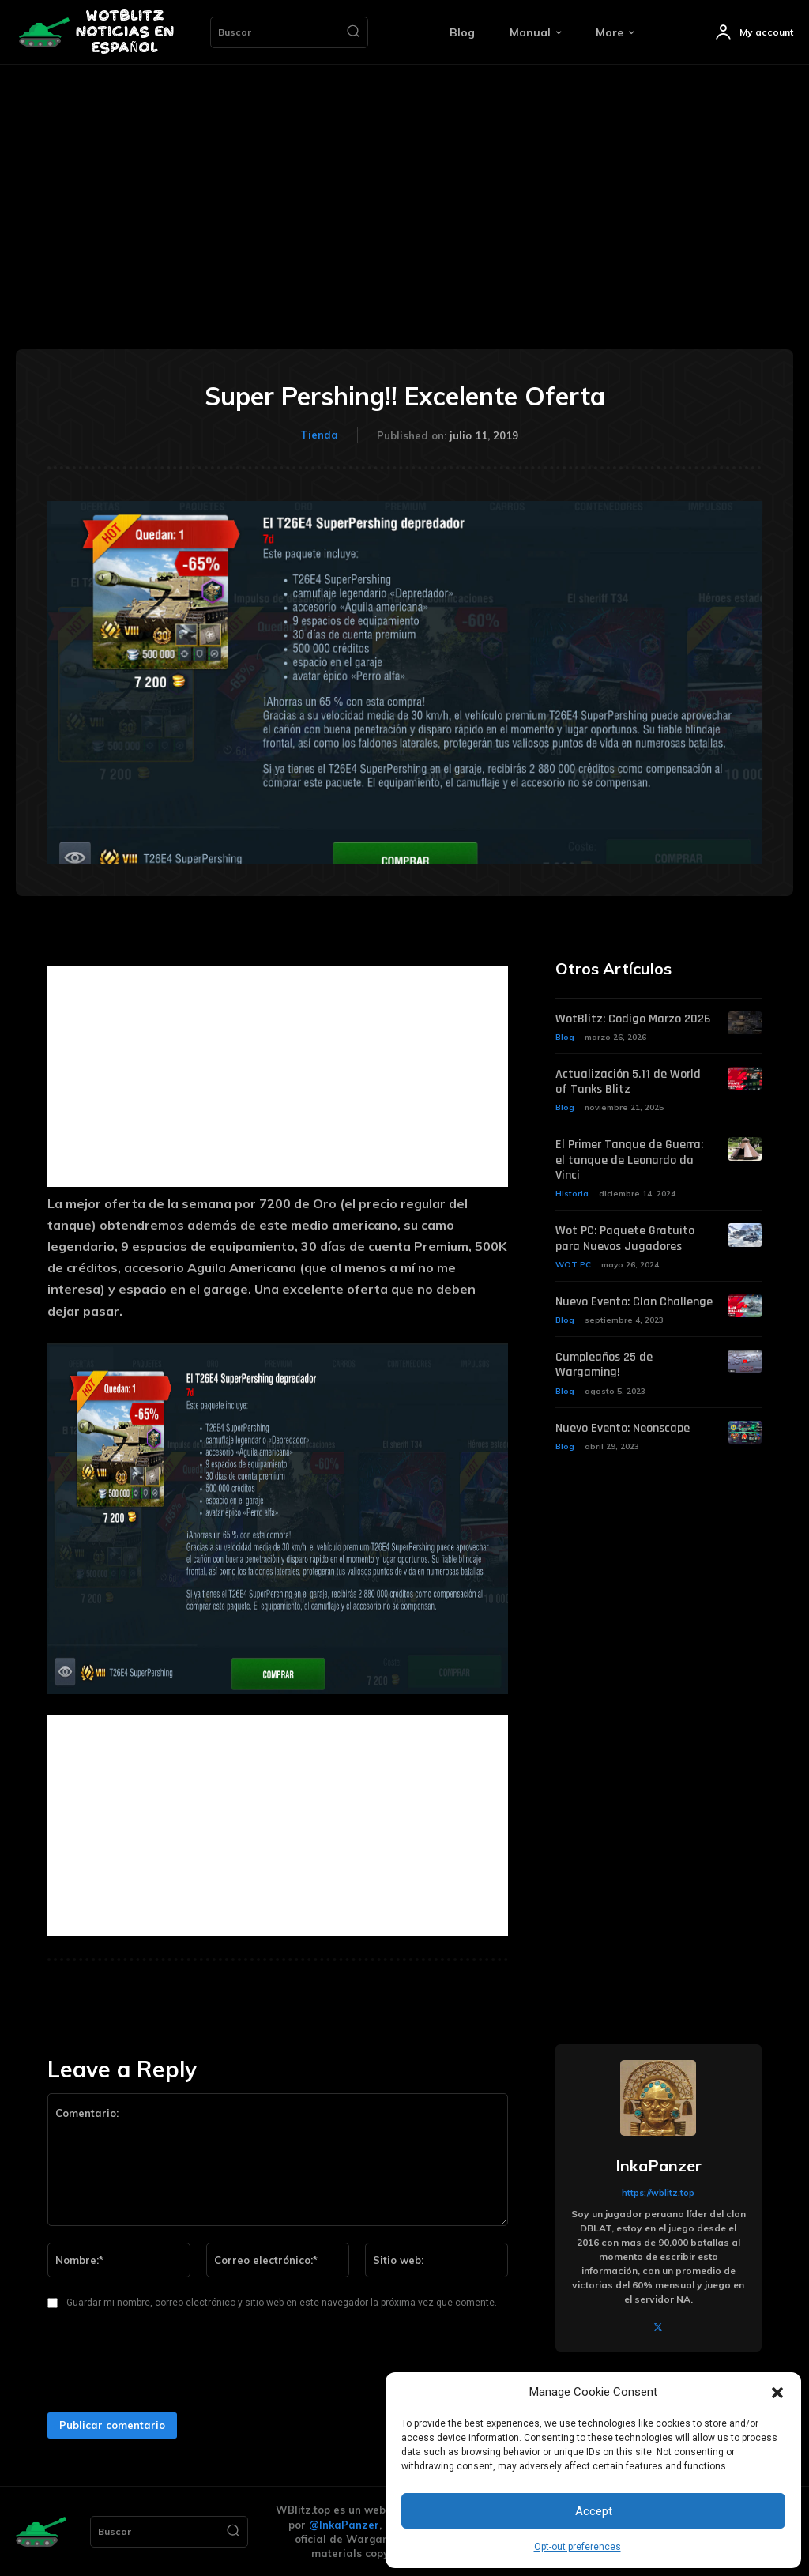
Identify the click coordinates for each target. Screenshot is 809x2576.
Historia (572, 1193)
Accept (593, 2511)
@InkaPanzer (344, 2524)
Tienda (319, 434)
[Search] (353, 32)
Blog (564, 1037)
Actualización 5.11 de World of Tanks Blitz (628, 1082)
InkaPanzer (658, 2165)
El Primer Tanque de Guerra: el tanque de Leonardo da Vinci (629, 1159)
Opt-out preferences (577, 2546)
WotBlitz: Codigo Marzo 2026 (632, 1019)
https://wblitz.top (658, 2192)
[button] (777, 2393)
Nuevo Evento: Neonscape (622, 1427)
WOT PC (573, 1264)
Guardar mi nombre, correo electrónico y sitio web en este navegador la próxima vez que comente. (281, 2302)
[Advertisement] (404, 183)
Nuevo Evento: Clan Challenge (634, 1301)
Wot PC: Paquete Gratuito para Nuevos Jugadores (624, 1238)
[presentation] (160, 2366)
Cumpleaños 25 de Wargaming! (604, 1364)
